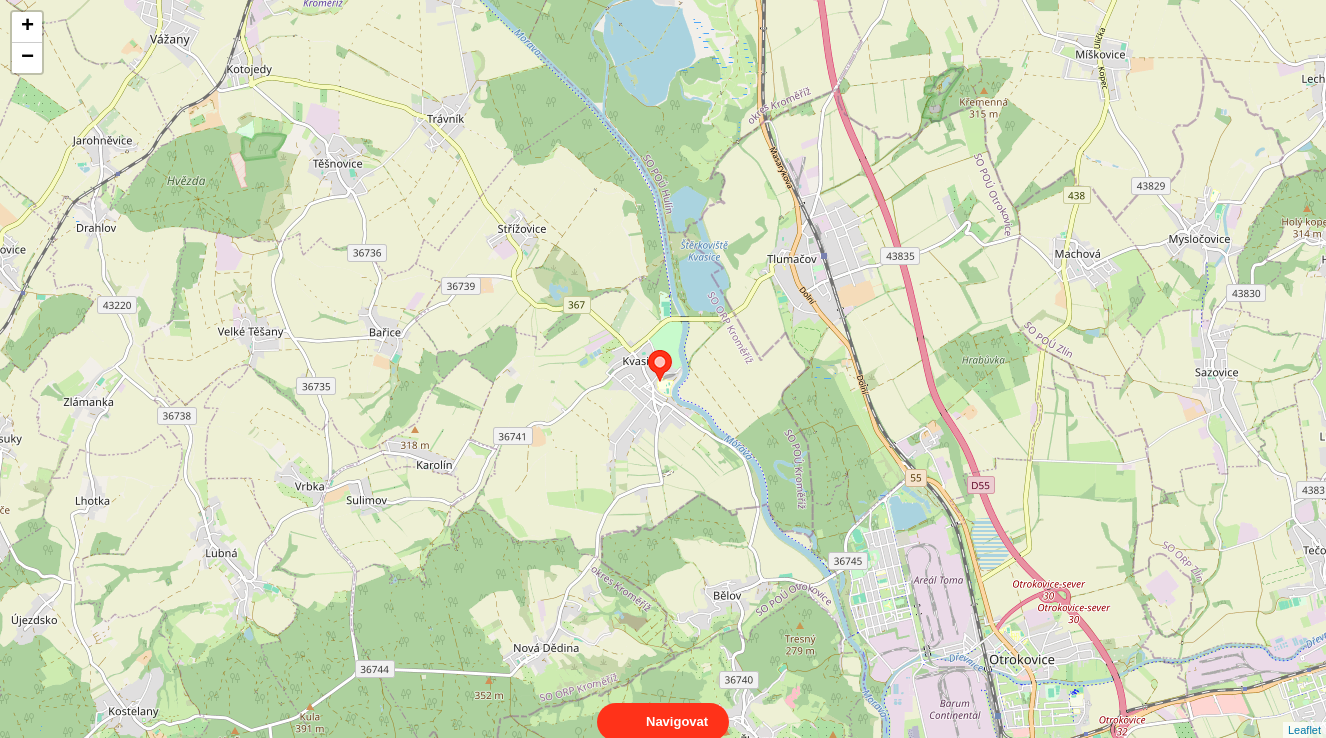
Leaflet (1304, 712)
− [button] (27, 58)
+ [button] (27, 27)
